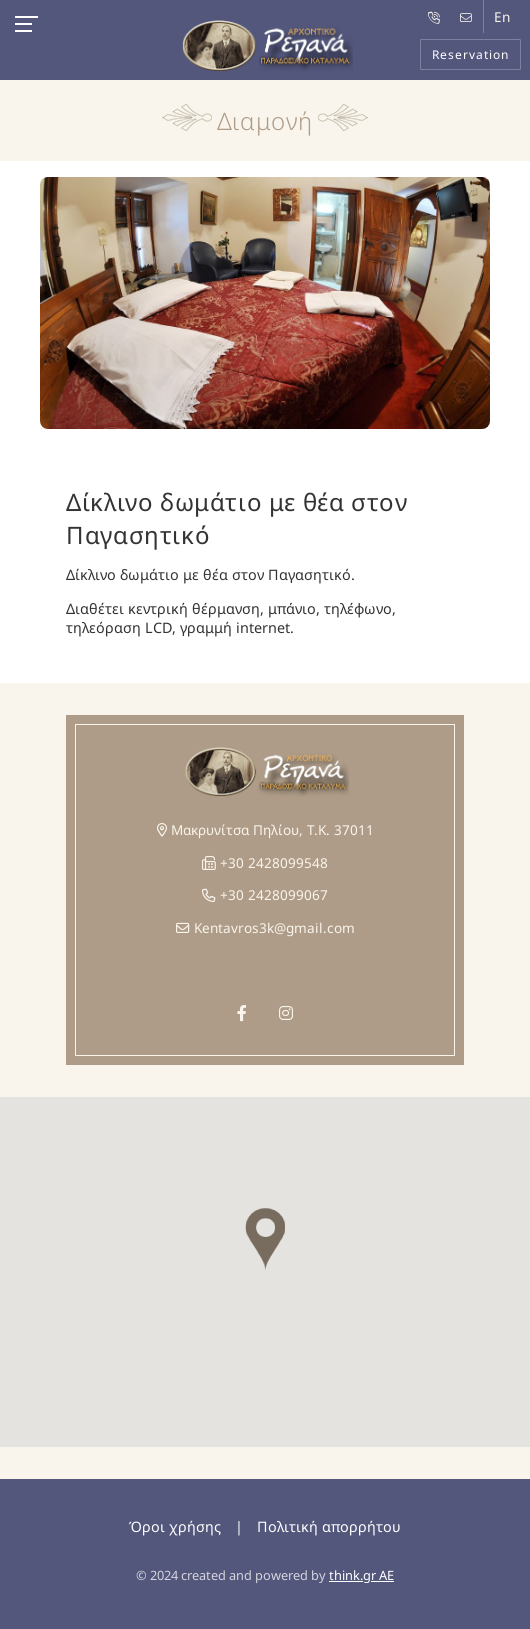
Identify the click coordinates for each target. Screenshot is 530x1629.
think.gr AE (361, 1575)
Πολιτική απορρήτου (329, 1526)
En (502, 16)
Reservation (470, 54)
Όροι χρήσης (175, 1526)
